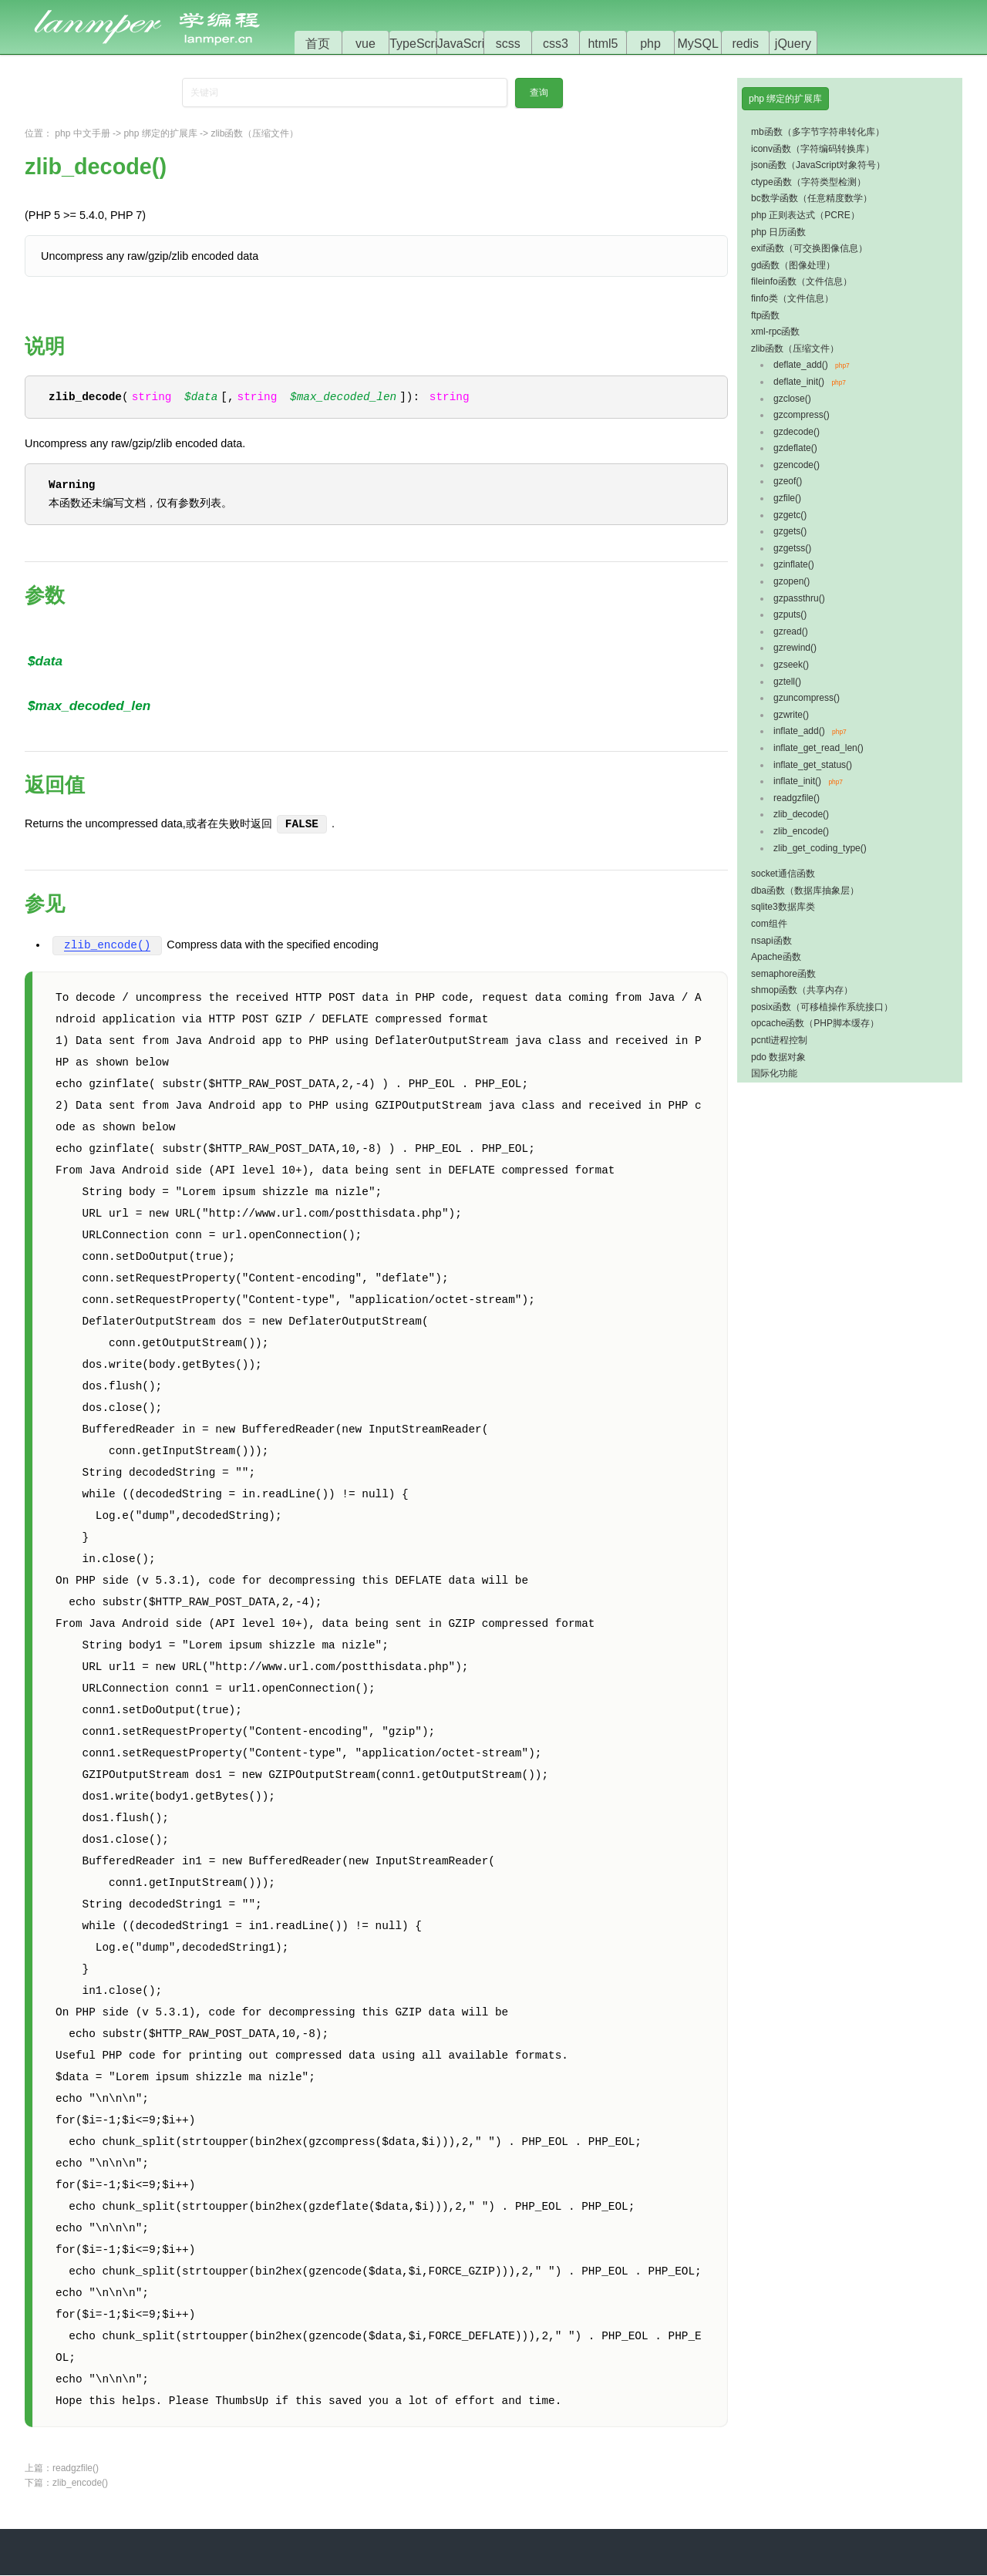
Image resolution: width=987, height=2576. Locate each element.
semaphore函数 (783, 973)
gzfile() (787, 498)
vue (365, 43)
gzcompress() (801, 414)
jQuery (793, 43)
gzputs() (790, 614)
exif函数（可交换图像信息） (809, 248)
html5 (603, 43)
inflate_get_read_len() (818, 747)
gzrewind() (795, 647)
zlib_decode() (801, 814)
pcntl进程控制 (779, 1040)
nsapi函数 (771, 940)
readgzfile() (75, 2468)
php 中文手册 (82, 133)
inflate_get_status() (812, 764)
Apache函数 (776, 956)
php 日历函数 (778, 232)
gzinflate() (793, 564)
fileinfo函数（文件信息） (801, 281)
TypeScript (418, 43)
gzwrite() (791, 714)
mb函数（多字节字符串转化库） (817, 131)
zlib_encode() (107, 946)
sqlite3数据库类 (783, 906)
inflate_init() (797, 781)
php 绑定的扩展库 (160, 133)
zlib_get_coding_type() (820, 848)
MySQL (698, 43)
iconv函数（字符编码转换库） (812, 148)
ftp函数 (765, 315)
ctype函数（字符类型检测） (808, 182)
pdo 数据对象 (778, 1057)
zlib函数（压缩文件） (254, 133)
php (650, 43)
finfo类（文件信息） (792, 298)
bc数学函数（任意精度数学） (811, 198)
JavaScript (466, 43)
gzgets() (790, 531)
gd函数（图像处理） (793, 265)
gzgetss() (792, 548)
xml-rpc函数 (775, 331)
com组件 (769, 923)
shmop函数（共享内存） (802, 990)
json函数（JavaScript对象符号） (818, 165)
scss (508, 43)
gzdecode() (796, 431)
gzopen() (791, 581)
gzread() (790, 631)
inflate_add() (799, 731)
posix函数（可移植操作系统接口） (822, 1007)
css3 (555, 43)
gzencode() (796, 465)
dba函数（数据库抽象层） (805, 890)
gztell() (787, 681)
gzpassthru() (799, 598)
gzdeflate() (795, 448)
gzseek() (791, 664)
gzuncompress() (806, 697)
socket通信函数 (783, 873)
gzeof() (787, 481)
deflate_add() (800, 364)
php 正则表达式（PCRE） (805, 215)
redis (745, 43)
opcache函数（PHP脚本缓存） (815, 1023)
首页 (317, 43)
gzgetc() (790, 515)
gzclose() (792, 398)
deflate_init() (798, 381)
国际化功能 (774, 1073)
